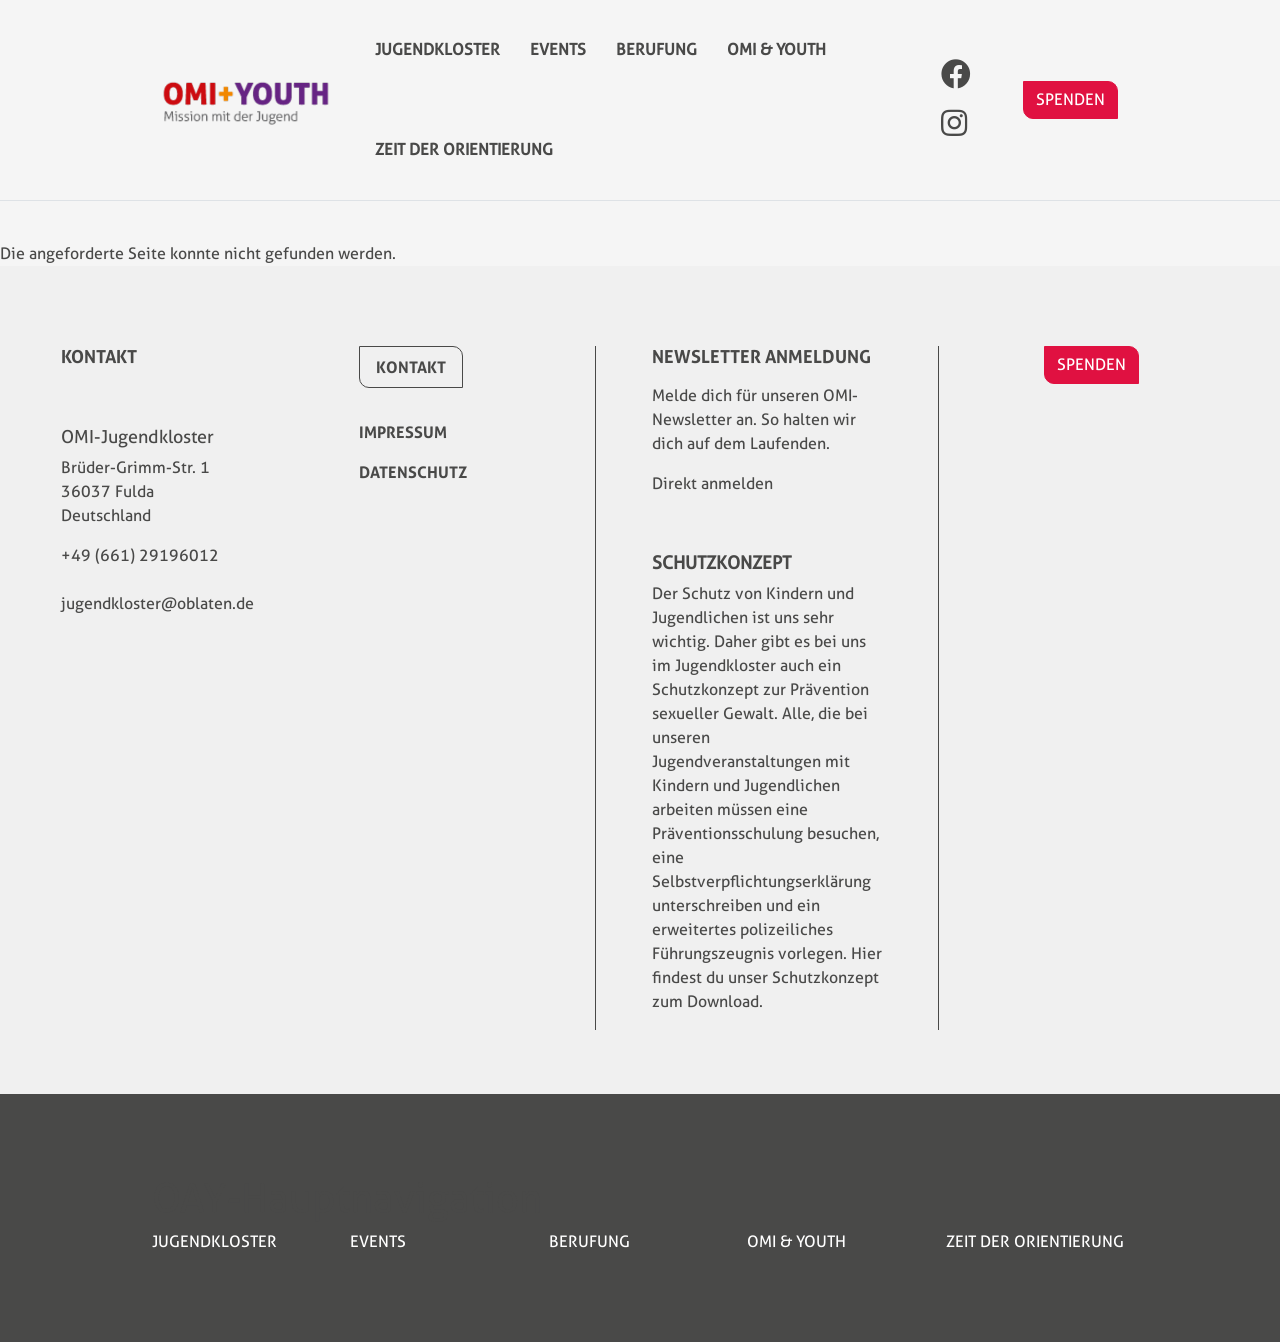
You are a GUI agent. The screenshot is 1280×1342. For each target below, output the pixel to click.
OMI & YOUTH (776, 59)
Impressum (403, 432)
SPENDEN (1070, 119)
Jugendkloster (437, 59)
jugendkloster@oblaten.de (157, 603)
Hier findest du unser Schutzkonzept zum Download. (767, 977)
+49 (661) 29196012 (140, 555)
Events (558, 59)
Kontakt (411, 367)
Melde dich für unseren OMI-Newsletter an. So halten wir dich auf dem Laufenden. (755, 419)
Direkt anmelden (712, 483)
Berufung (656, 59)
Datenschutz (413, 472)
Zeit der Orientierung (464, 179)
